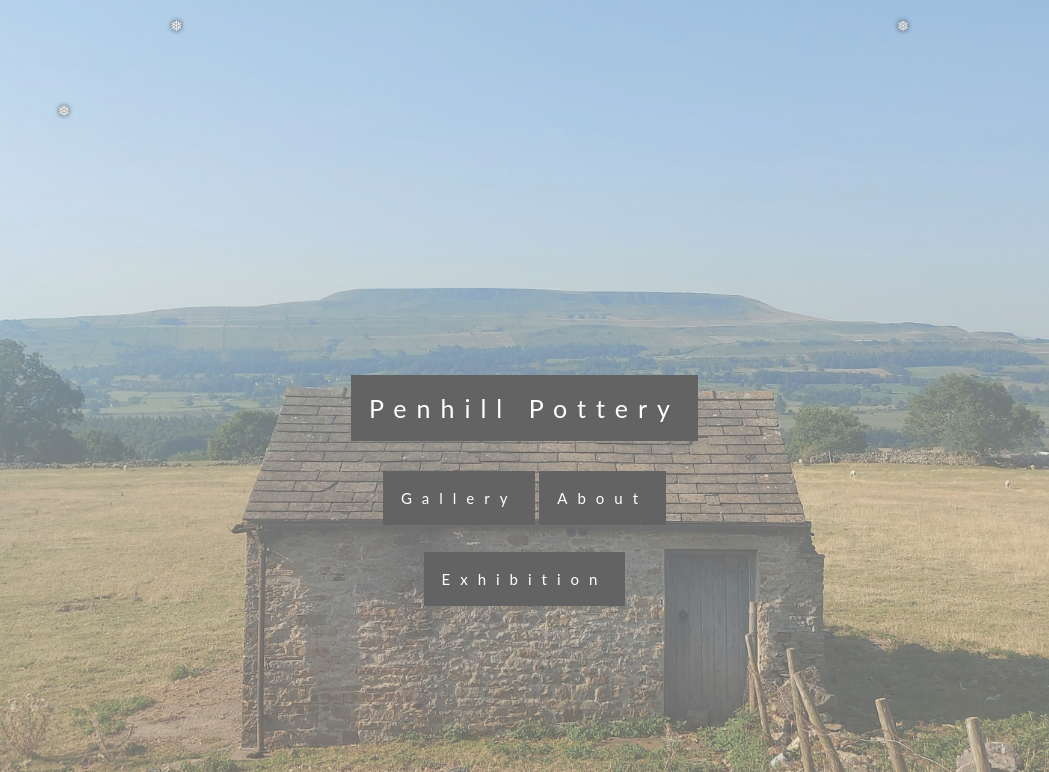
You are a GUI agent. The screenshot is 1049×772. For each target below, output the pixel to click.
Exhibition (525, 579)
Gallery (459, 498)
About (602, 498)
